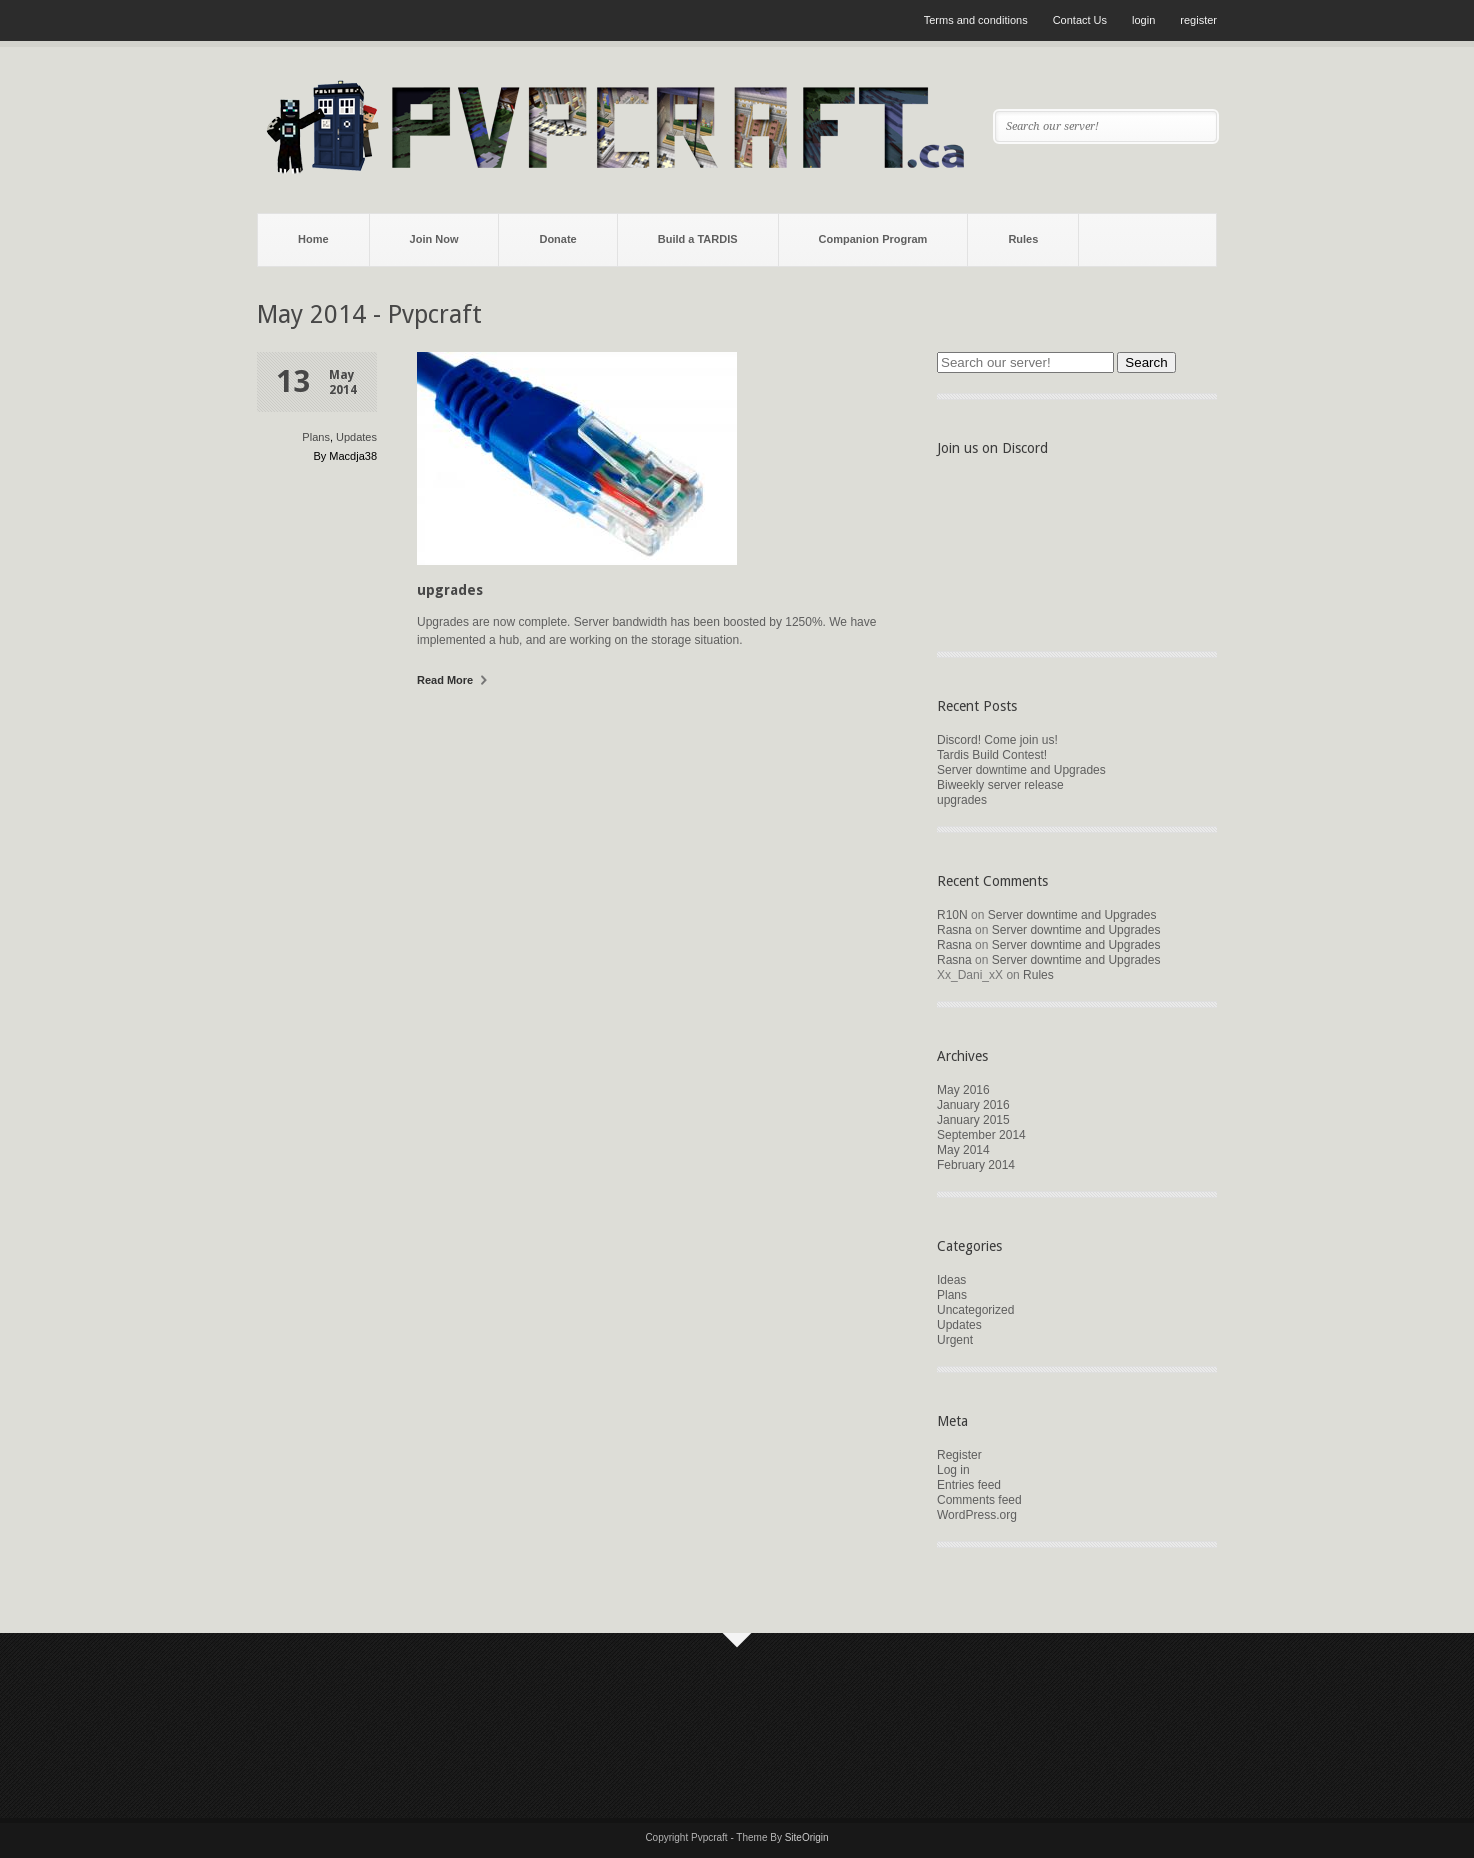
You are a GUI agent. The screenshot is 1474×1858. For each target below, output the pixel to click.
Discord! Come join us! (997, 740)
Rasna (954, 930)
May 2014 (963, 1150)
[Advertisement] (621, 1723)
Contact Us (1080, 20)
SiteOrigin (807, 1837)
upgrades (450, 590)
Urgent (955, 1340)
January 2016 (973, 1105)
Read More (452, 680)
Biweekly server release (1000, 785)
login (1143, 20)
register (1198, 20)
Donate (557, 239)
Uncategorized (975, 1310)
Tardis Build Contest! (992, 755)
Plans (316, 437)
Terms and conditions (976, 20)
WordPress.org (977, 1515)
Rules (1023, 239)
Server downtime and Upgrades (1021, 770)
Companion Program (873, 239)
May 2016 (963, 1090)
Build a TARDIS (698, 239)
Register (959, 1455)
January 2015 (973, 1120)
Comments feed (979, 1500)
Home (313, 239)
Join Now (434, 239)
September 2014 (981, 1135)
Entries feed (969, 1485)
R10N (952, 915)
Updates (356, 437)
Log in (953, 1470)
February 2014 (976, 1165)
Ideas (951, 1280)
